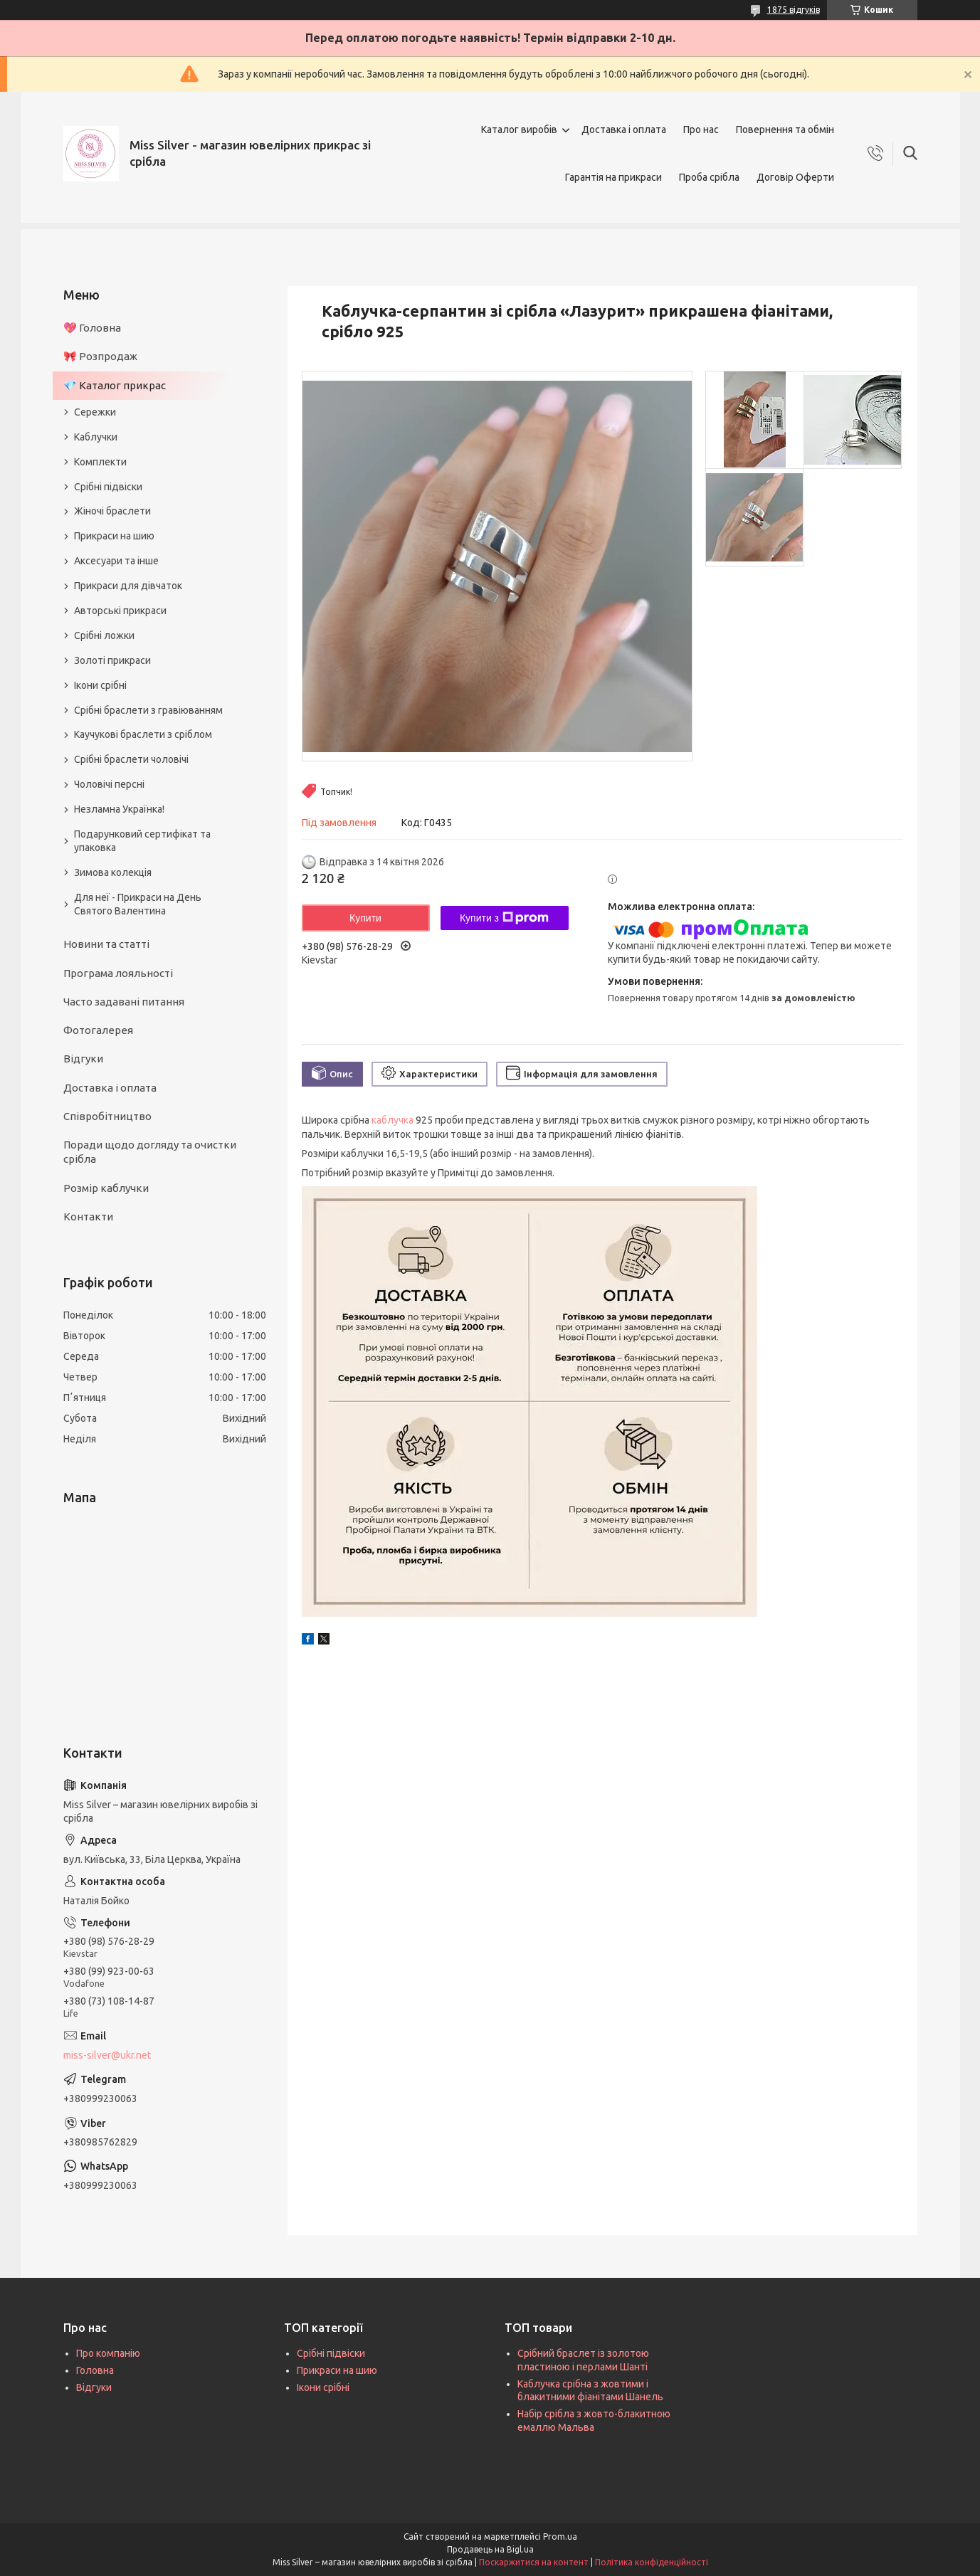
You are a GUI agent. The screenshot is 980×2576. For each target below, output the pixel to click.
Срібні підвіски (108, 486)
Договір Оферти (795, 177)
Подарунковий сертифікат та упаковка (142, 840)
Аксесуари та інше (116, 560)
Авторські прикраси (120, 610)
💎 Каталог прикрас (114, 385)
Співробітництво (107, 1116)
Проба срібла (709, 177)
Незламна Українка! (119, 809)
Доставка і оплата (623, 129)
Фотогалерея (98, 1030)
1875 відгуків (793, 9)
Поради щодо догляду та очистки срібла (149, 1152)
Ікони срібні (100, 685)
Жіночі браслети (112, 511)
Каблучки (95, 437)
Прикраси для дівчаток (128, 585)
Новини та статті (106, 944)
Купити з (504, 918)
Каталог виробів (519, 129)
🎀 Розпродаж (100, 356)
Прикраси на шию (114, 536)
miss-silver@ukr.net (107, 2055)
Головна (95, 2370)
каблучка (392, 1120)
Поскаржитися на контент (534, 2562)
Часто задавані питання (123, 1002)
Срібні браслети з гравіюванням (148, 710)
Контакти (88, 1216)
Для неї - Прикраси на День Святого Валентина (137, 904)
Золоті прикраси (112, 660)
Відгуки (83, 1058)
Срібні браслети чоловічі (131, 759)
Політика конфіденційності (651, 2562)
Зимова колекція (113, 872)
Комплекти (100, 462)
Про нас (701, 129)
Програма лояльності (118, 973)
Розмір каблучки (106, 1188)
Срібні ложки (104, 635)
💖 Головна (92, 328)
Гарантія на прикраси (613, 177)
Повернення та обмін (785, 129)
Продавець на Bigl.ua (490, 2549)
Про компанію (108, 2353)
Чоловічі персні (109, 784)
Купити (365, 918)
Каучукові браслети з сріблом (143, 734)
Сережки (95, 412)
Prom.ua (560, 2536)
